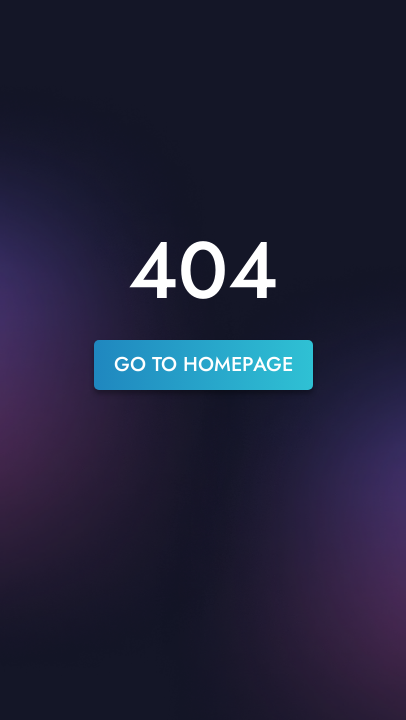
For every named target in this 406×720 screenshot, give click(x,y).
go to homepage (203, 364)
